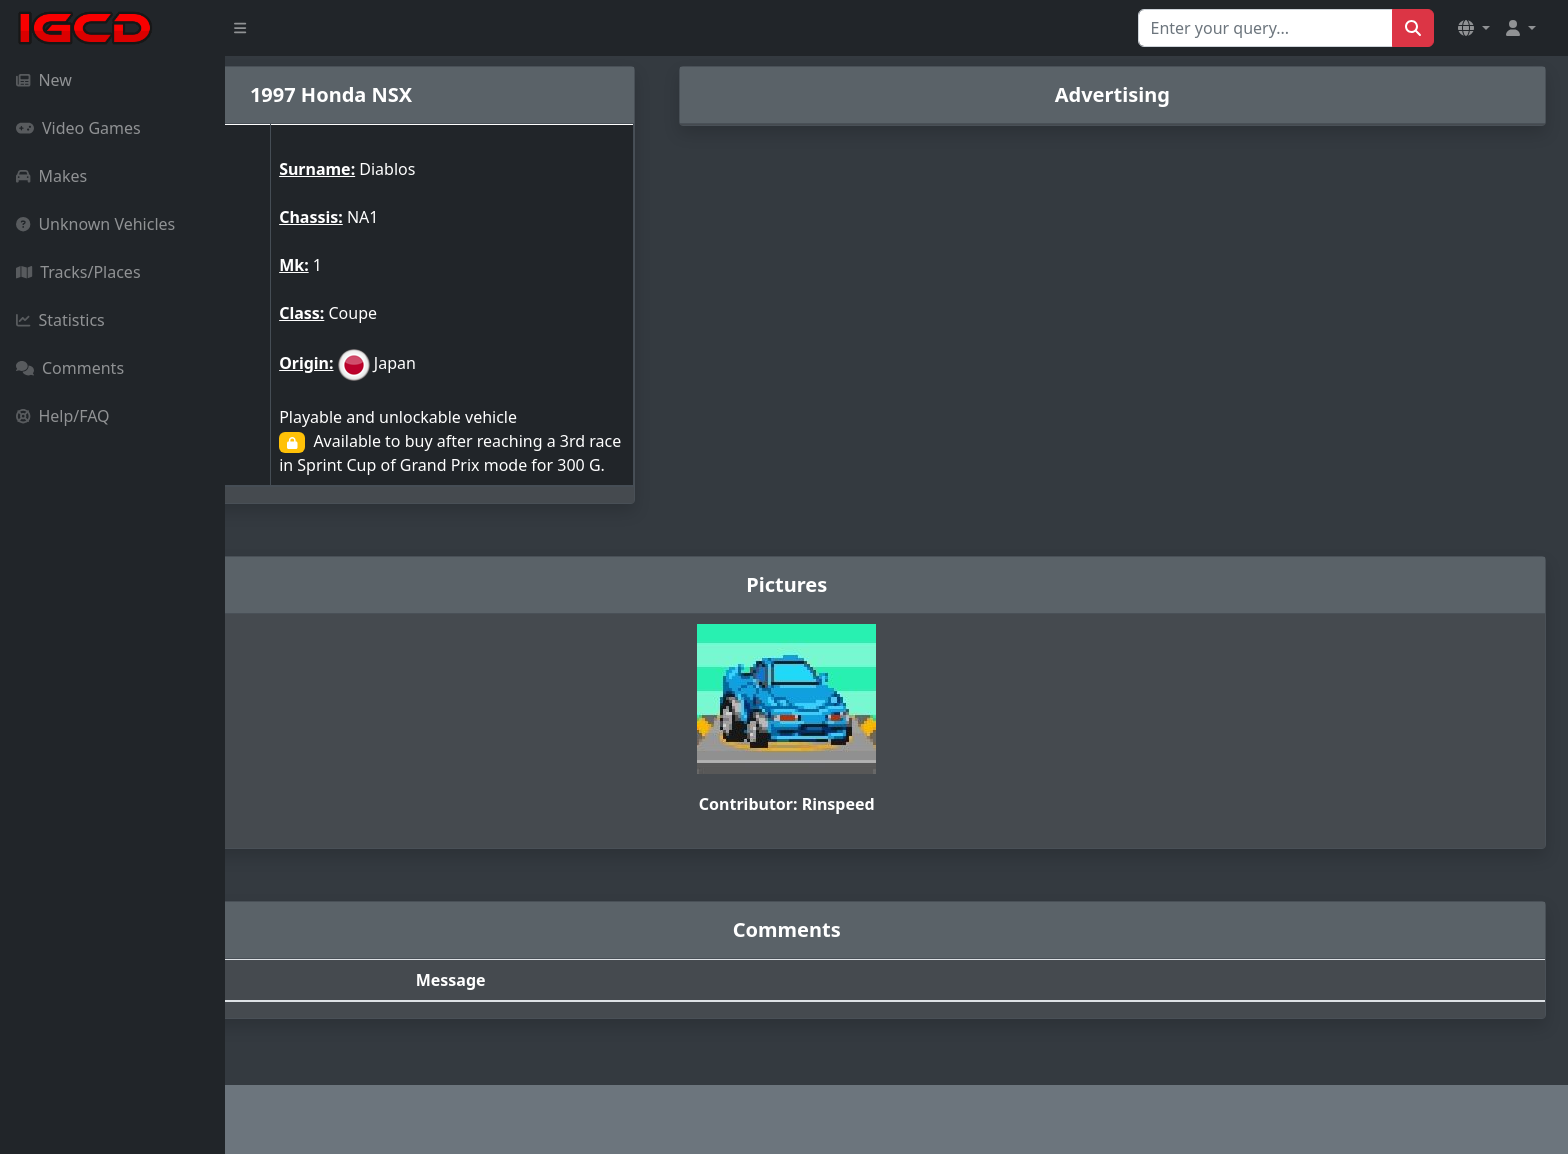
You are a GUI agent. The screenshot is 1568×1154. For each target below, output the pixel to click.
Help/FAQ (63, 416)
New (44, 80)
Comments (70, 368)
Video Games (78, 128)
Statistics (60, 320)
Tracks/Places (78, 272)
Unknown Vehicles (95, 224)
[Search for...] (1265, 28)
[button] (1474, 28)
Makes (51, 176)
